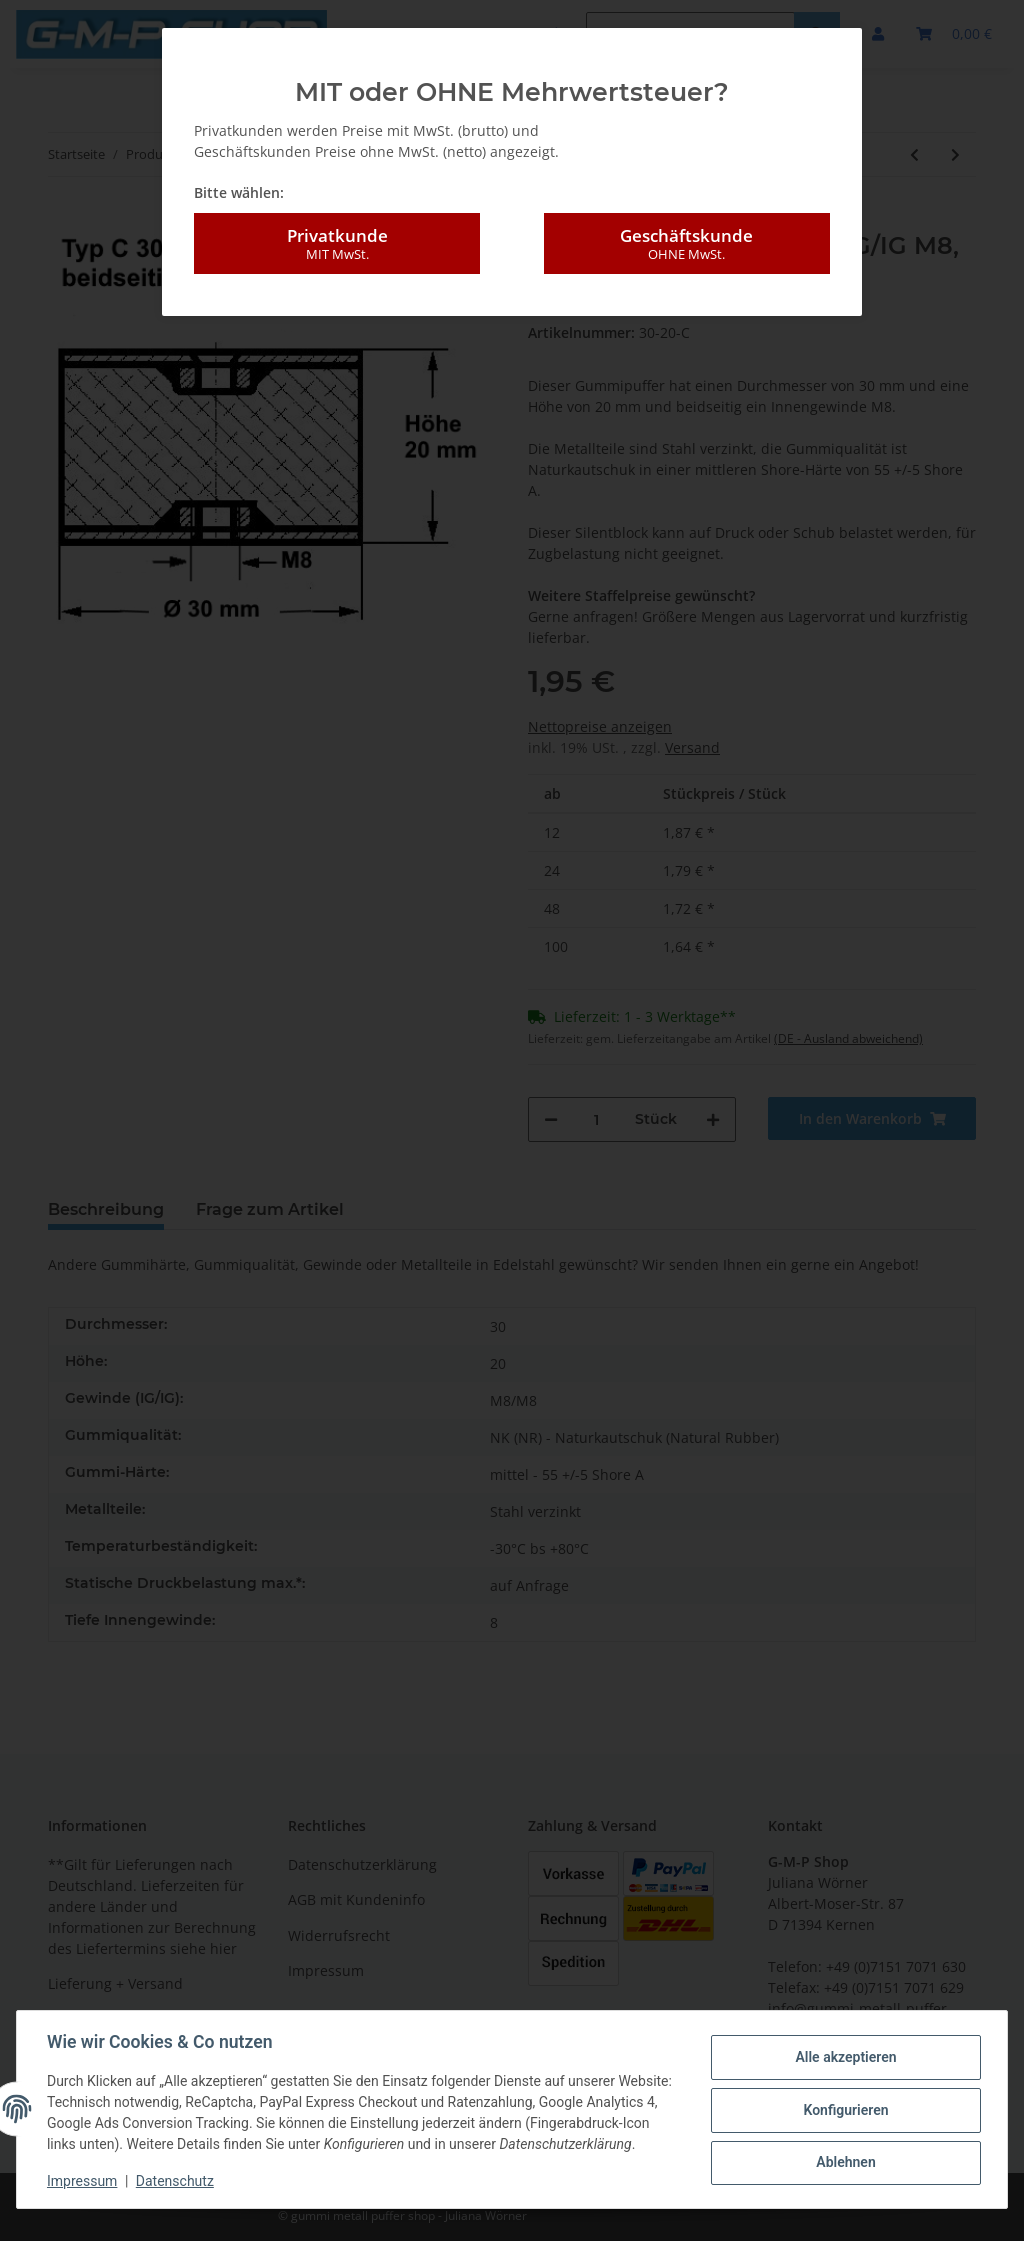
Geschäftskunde (687, 244)
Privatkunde (337, 244)
